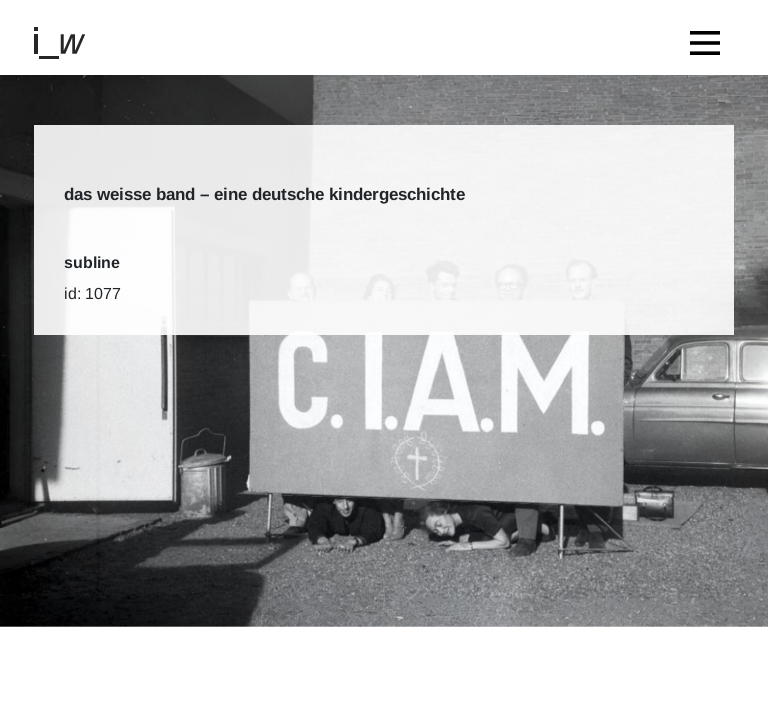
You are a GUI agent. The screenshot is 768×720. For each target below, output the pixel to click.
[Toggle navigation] (710, 37)
